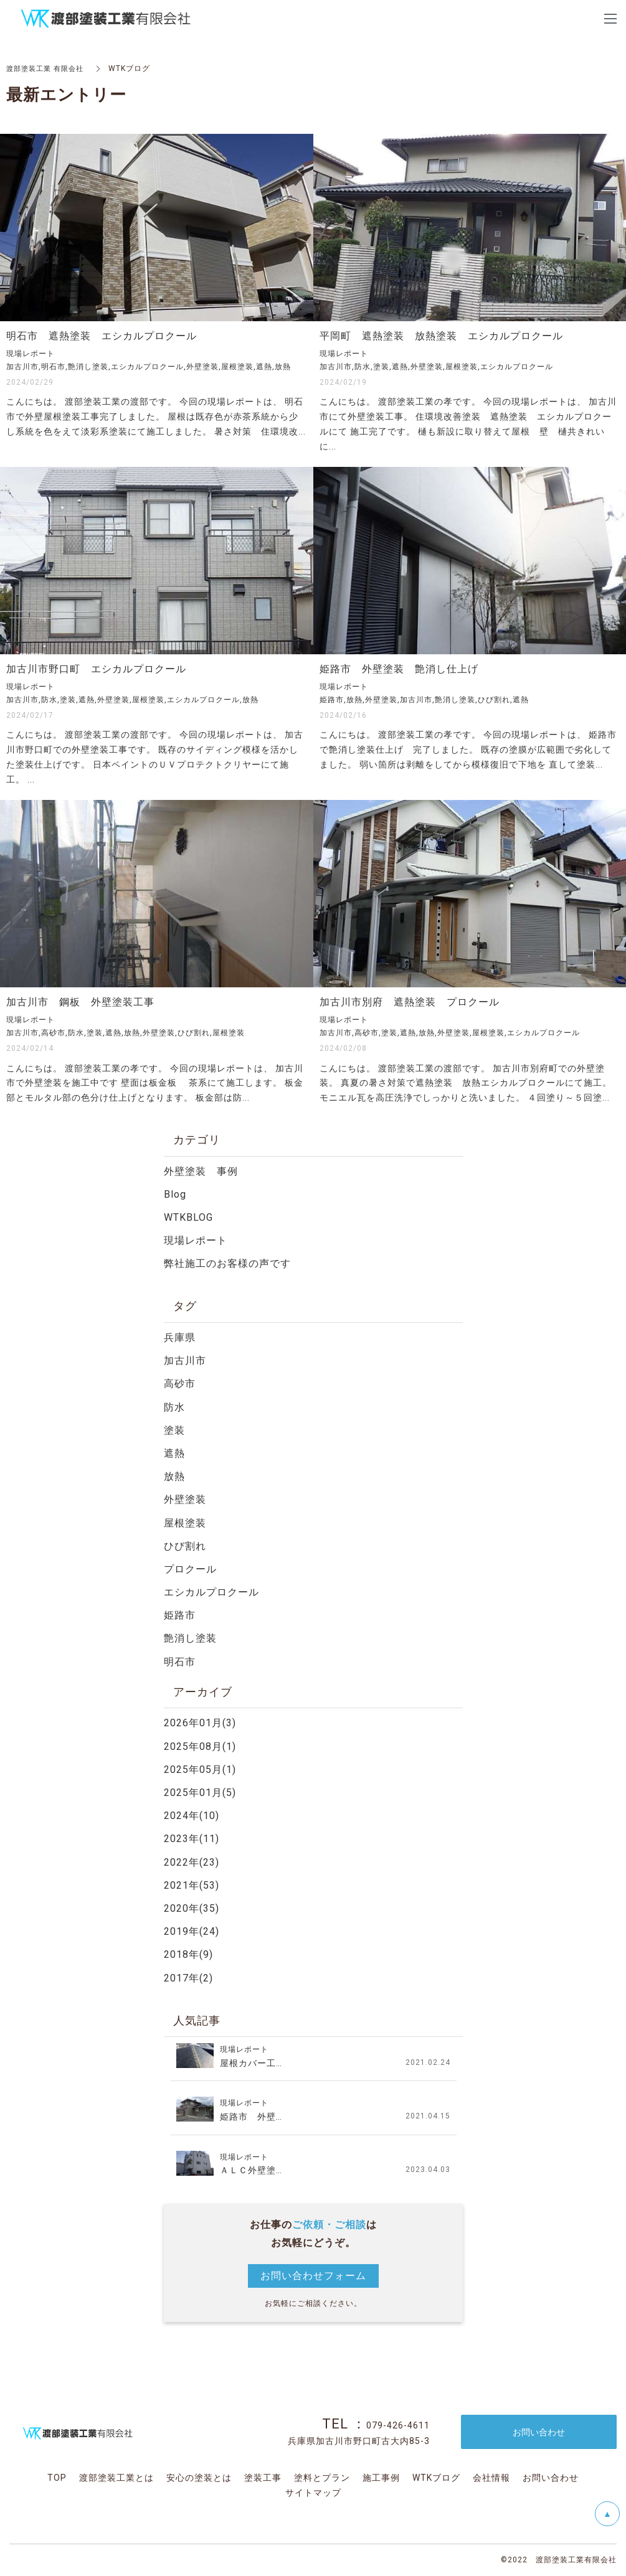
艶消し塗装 (190, 1638)
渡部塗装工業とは (116, 2478)
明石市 (180, 1662)
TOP (57, 2478)
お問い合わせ (551, 2478)
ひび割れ (185, 1546)
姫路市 (180, 1615)
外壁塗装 (185, 1499)
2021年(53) (191, 1885)
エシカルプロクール (211, 1592)
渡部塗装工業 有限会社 (48, 68)
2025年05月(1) (200, 1769)
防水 (174, 1407)
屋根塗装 (185, 1523)
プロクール (190, 1569)
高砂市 (180, 1383)
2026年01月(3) (200, 1723)
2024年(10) (191, 1816)
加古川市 (185, 1360)
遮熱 (174, 1453)
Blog (175, 1194)
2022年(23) (191, 1862)
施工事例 (381, 2478)
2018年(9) (188, 1954)
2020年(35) (191, 1908)
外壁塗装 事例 (201, 1171)
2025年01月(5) (200, 1792)
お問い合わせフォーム (313, 2276)
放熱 (174, 1476)
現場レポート (195, 1240)
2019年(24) (191, 1931)
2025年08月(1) (200, 1746)
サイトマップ (313, 2493)
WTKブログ (436, 2478)
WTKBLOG (188, 1217)
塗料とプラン (322, 2478)
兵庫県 (180, 1337)
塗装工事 (263, 2478)
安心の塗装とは (199, 2478)
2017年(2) (188, 1978)
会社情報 (491, 2478)
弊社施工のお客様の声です (227, 1263)
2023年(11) (191, 1839)
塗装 (174, 1430)
